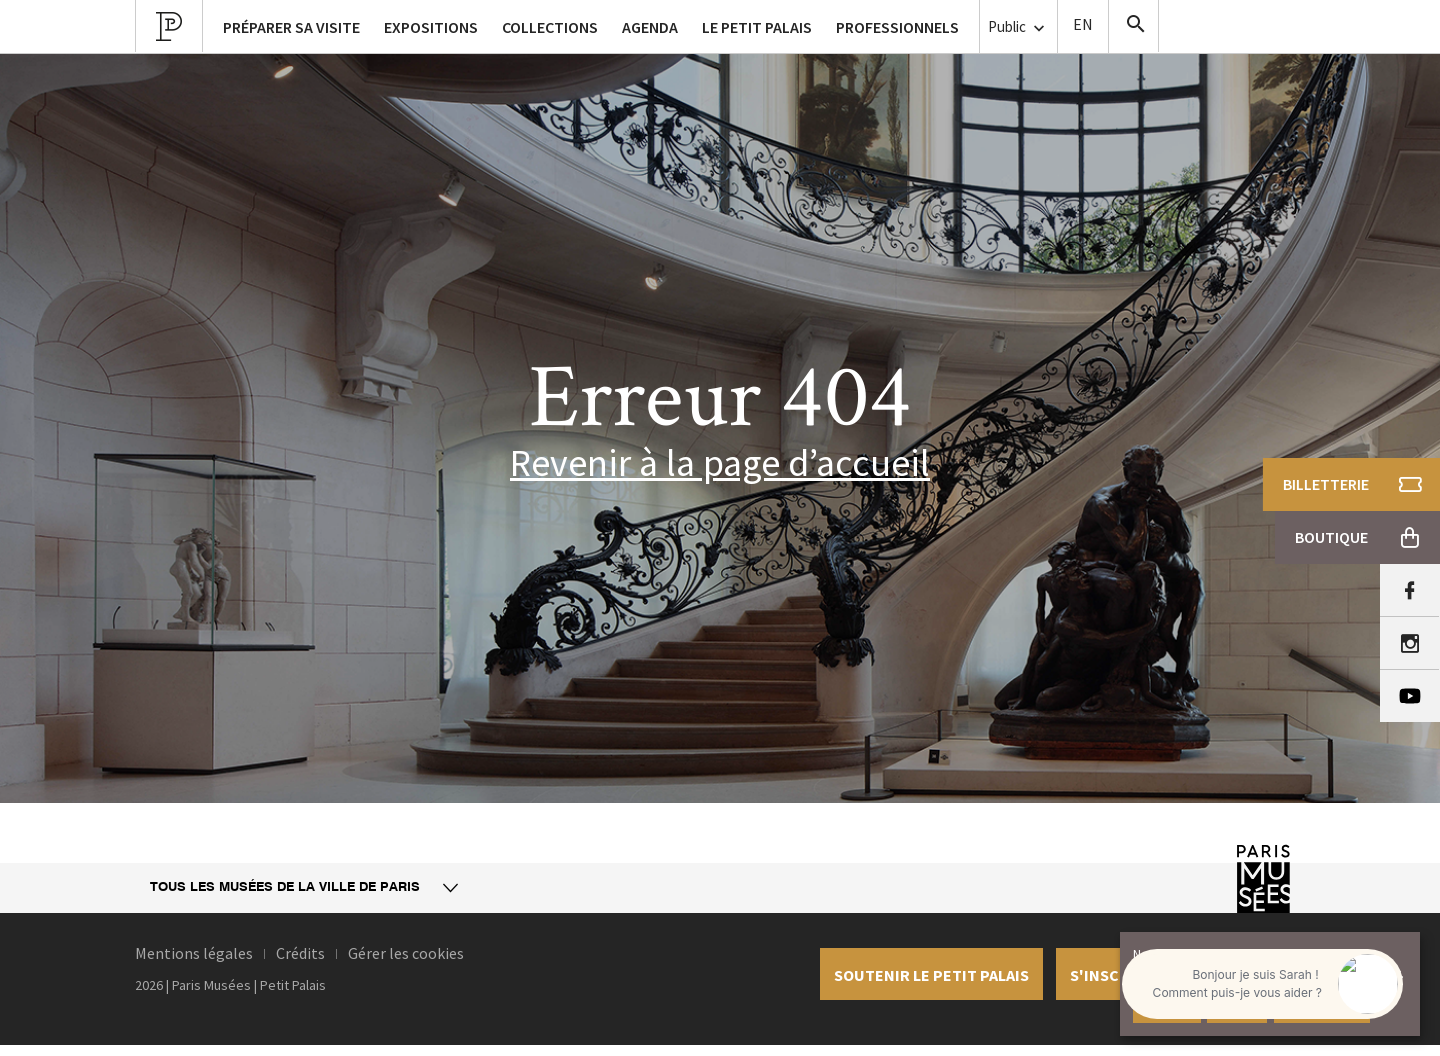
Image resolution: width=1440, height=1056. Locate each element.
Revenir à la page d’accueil (720, 462)
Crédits (300, 953)
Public (1018, 27)
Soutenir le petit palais (931, 975)
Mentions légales (194, 953)
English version (1083, 26)
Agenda (650, 27)
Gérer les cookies (406, 953)
